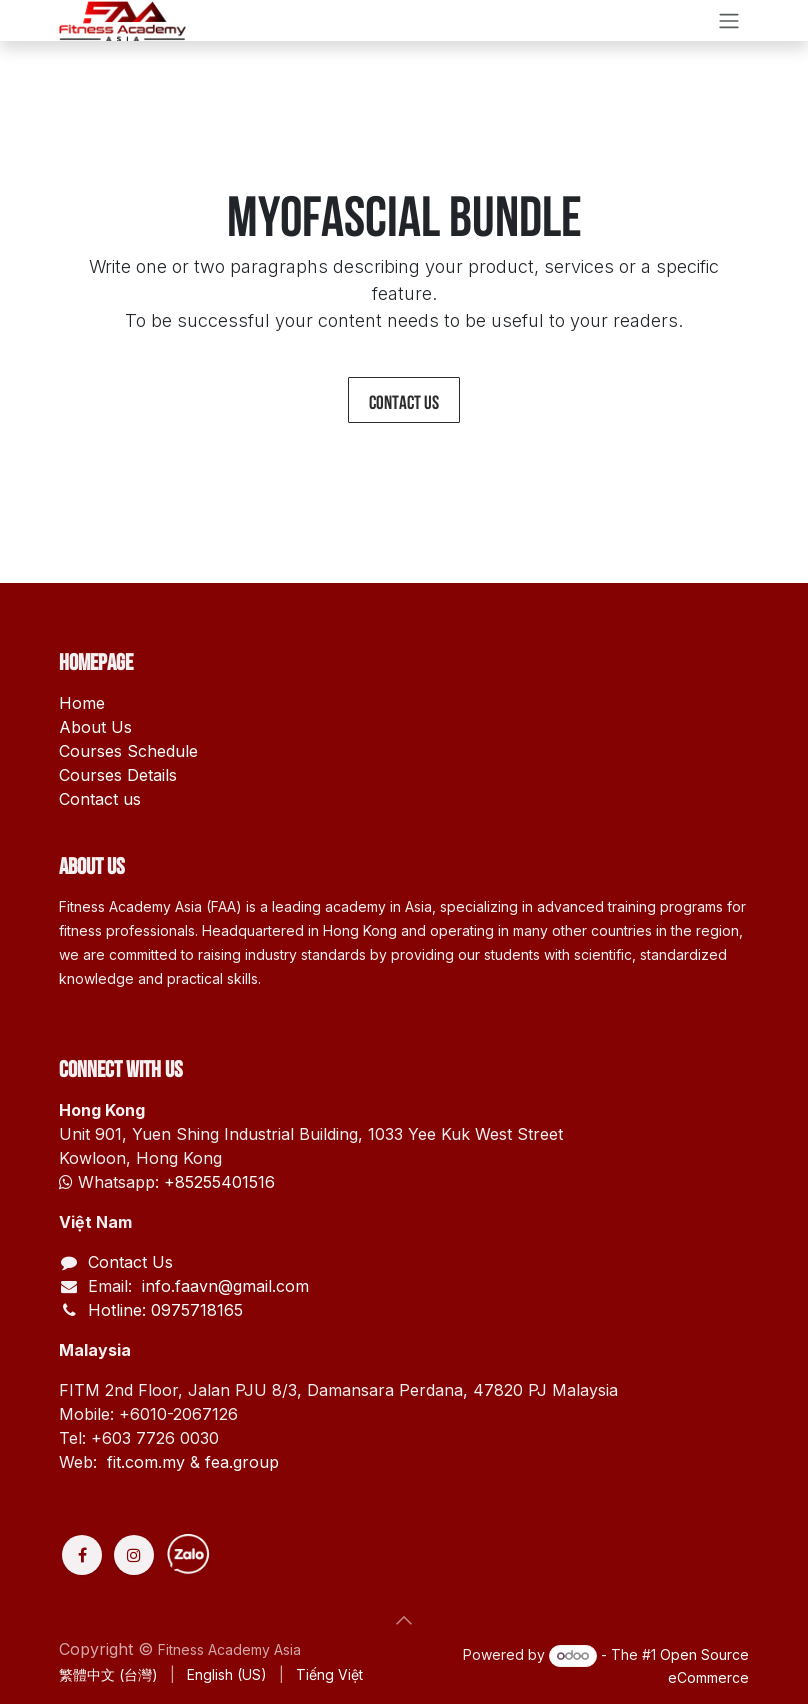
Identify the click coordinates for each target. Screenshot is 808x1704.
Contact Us (130, 1262)
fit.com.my (146, 1462)
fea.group (242, 1462)
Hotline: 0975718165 (165, 1310)
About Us (95, 727)
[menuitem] (108, 1674)
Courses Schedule (128, 751)
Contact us (404, 400)
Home (82, 703)
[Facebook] (82, 1555)
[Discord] (262, 1555)
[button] (404, 1620)
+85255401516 (219, 1182)
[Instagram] (134, 1555)
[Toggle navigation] (729, 20)
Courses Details (118, 775)
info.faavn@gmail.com (223, 1286)
